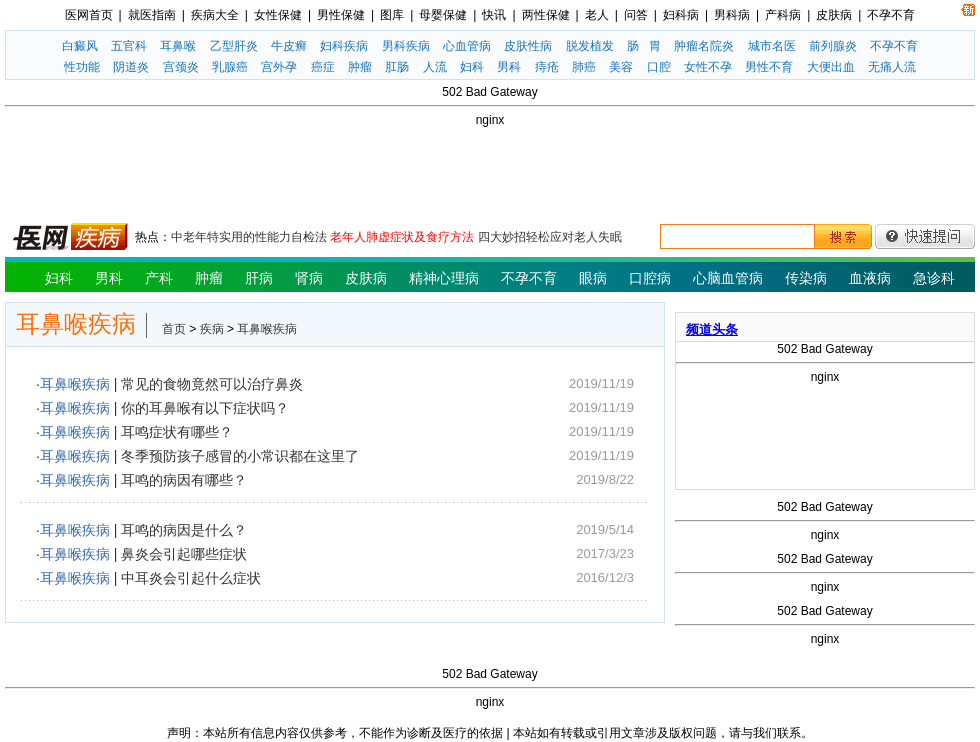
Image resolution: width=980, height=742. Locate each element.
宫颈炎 (181, 67)
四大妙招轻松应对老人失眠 (550, 237)
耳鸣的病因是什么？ (184, 530)
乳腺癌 (230, 67)
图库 (392, 15)
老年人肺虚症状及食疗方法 (402, 237)
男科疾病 (406, 46)
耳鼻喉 (178, 46)
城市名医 (772, 46)
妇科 (472, 67)
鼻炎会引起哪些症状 (184, 554)
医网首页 (89, 15)
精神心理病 (444, 278)
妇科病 (681, 15)
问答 (636, 15)
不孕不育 (891, 15)
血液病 (870, 278)
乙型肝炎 (234, 46)
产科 (159, 278)
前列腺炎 (833, 46)
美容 (621, 67)
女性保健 (278, 15)
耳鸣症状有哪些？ (177, 432)
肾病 (309, 278)
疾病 (212, 329)
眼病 (593, 278)
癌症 (323, 67)
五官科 (129, 46)
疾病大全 (215, 15)
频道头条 (712, 329)
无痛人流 (892, 67)
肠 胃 (644, 46)
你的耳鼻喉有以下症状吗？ (205, 408)
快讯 (494, 15)
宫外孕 (279, 67)
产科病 (783, 15)
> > (229, 329)
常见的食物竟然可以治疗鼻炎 (212, 384)
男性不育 (769, 67)
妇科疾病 (344, 46)
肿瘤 (360, 67)
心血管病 (467, 46)
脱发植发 (590, 46)
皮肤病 (834, 15)
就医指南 (152, 15)
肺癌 (584, 67)
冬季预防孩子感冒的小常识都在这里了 (240, 456)
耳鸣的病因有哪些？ (184, 480)
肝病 (259, 278)
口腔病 (650, 278)
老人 (597, 15)
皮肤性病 (528, 46)
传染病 (806, 278)
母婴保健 (443, 15)
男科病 (732, 15)
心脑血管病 (728, 278)
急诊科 (934, 278)
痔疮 (547, 67)
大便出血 (831, 67)
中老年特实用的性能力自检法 (249, 237)
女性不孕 (708, 67)
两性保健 (546, 15)
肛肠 (397, 67)
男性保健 (341, 15)
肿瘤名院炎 (704, 46)
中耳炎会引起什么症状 (191, 578)
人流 (435, 67)
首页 (174, 329)
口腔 (659, 67)
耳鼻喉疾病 (267, 329)
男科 (509, 67)
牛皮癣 (289, 46)
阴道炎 (131, 67)
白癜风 (80, 46)
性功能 (82, 67)
